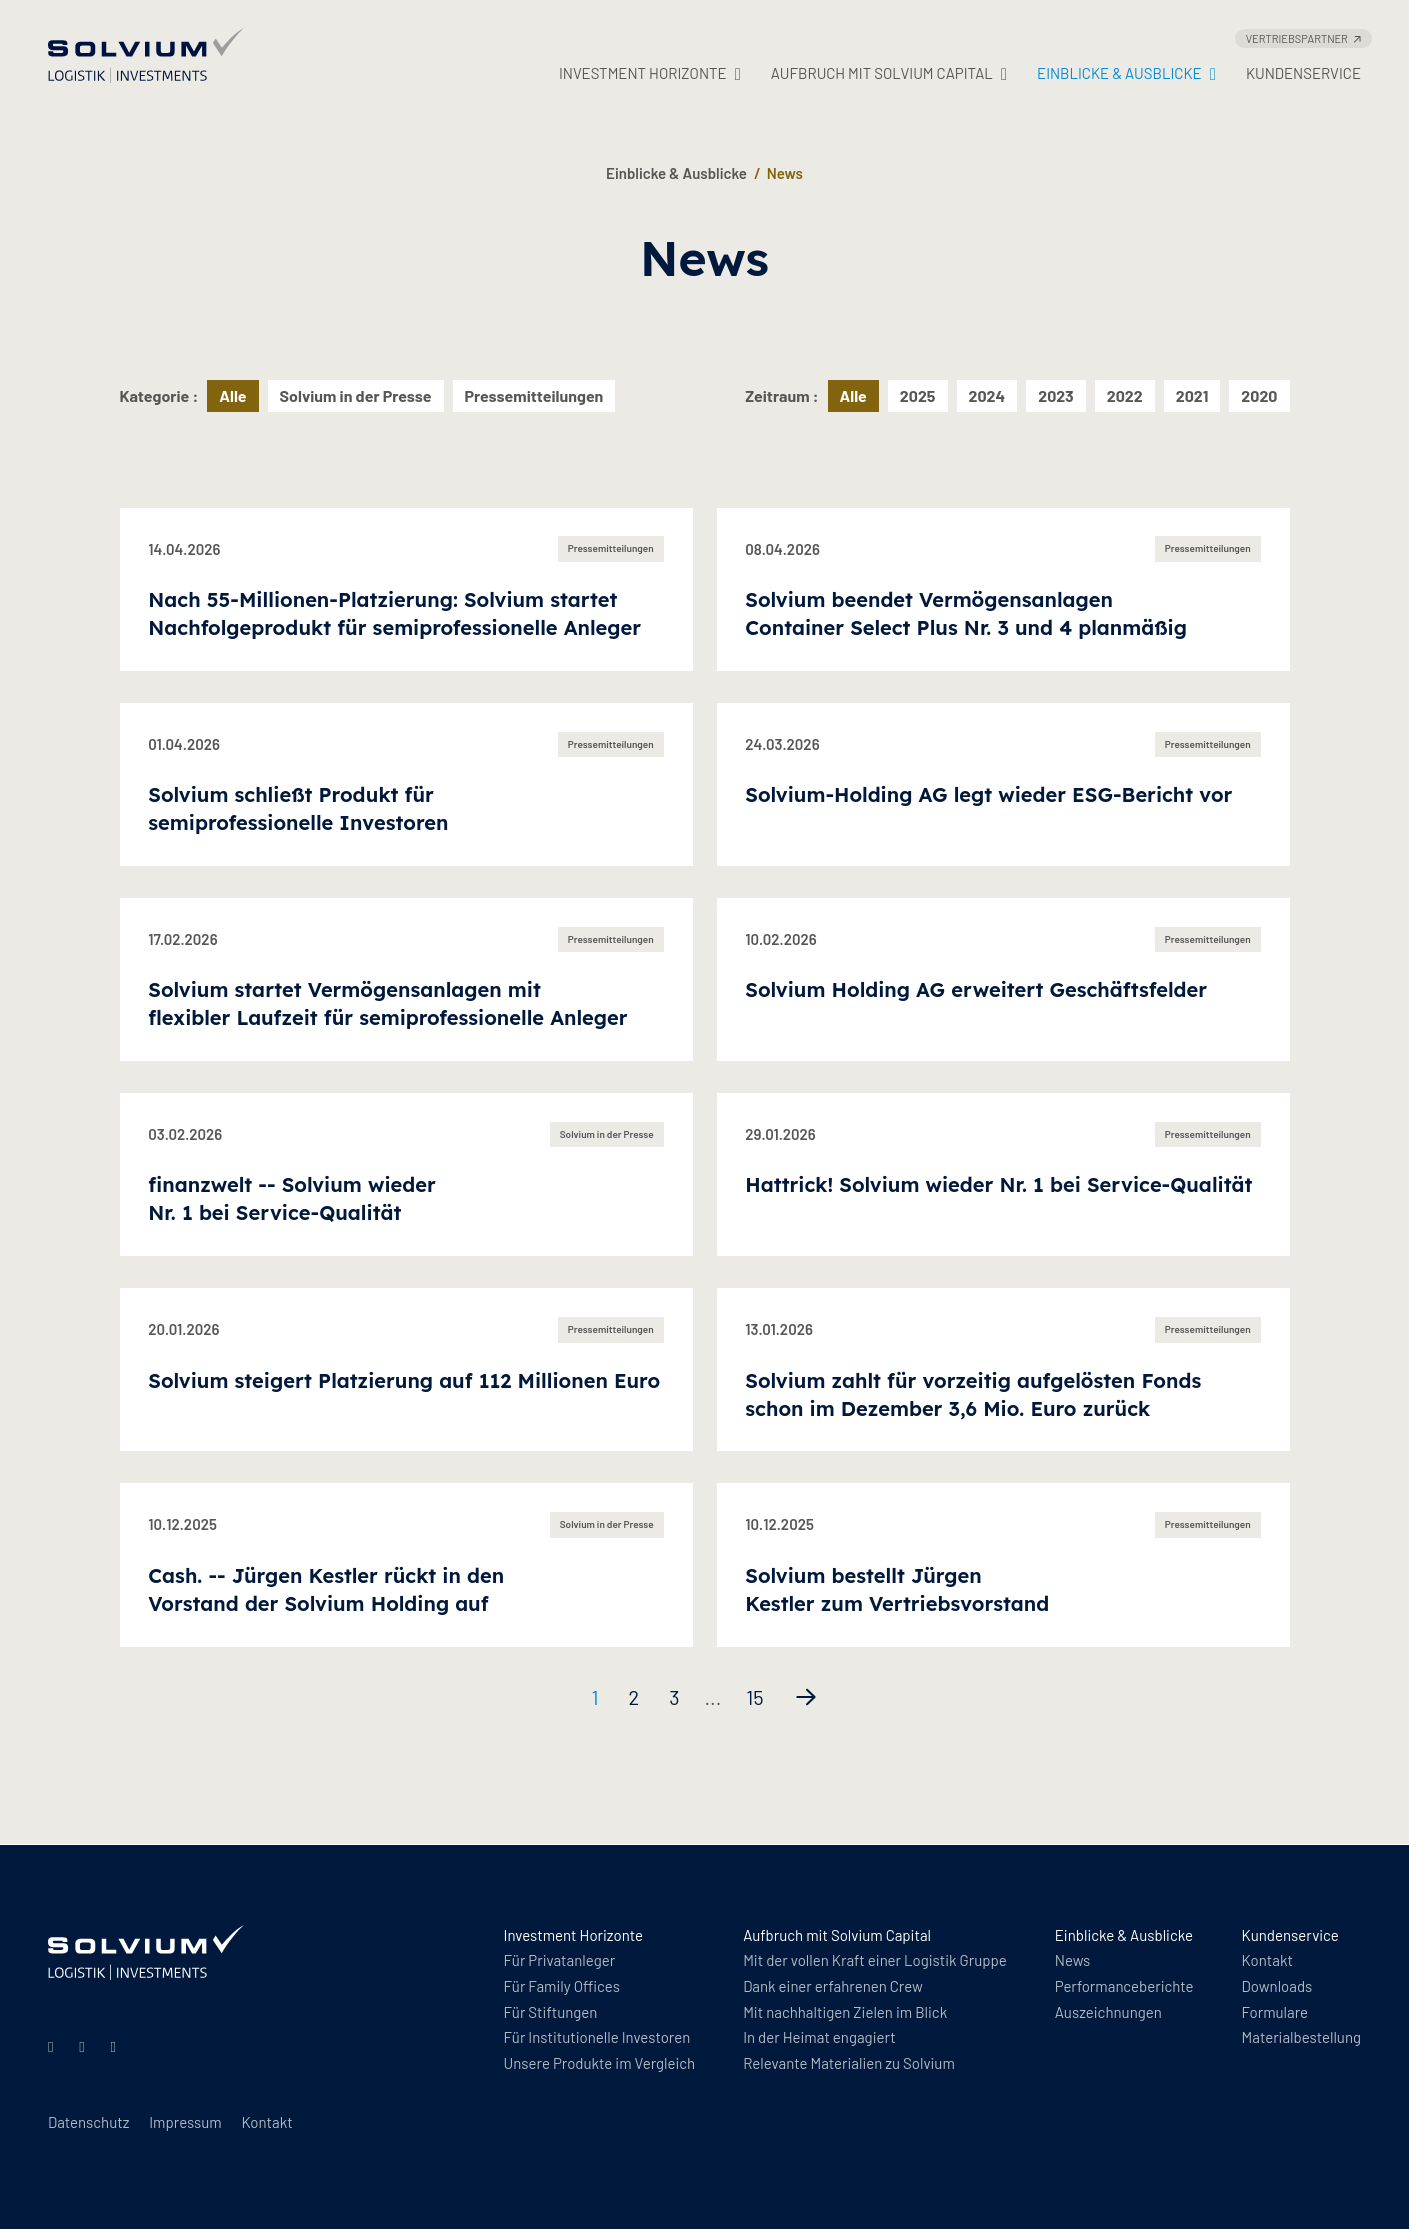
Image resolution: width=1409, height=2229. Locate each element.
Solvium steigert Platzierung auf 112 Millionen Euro (404, 1380)
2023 (1055, 395)
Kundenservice (1303, 73)
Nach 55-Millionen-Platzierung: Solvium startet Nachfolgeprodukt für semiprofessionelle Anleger (394, 613)
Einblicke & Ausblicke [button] (1126, 73)
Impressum (185, 2122)
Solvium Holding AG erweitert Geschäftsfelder (976, 989)
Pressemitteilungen (534, 395)
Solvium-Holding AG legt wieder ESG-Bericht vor (988, 794)
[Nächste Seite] (806, 1697)
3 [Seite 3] (674, 1697)
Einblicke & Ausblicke (676, 173)
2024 (987, 395)
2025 (918, 395)
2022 (1125, 395)
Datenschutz (88, 2122)
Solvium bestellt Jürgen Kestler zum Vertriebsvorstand (897, 1589)
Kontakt (266, 2122)
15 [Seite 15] (754, 1697)
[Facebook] (117, 2046)
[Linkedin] (54, 2046)
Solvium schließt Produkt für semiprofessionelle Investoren (298, 808)
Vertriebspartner (1303, 38)
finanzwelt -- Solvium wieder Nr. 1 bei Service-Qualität (291, 1198)
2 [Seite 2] (633, 1697)
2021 (1192, 395)
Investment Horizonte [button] (650, 73)
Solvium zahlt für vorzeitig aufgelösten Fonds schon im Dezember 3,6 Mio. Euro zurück (973, 1394)
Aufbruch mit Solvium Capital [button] (889, 73)
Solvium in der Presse (356, 395)
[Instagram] (85, 2046)
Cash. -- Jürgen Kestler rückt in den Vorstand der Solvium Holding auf (326, 1589)
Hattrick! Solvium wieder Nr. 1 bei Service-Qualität (998, 1184)
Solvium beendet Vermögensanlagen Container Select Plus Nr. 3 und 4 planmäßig (966, 613)
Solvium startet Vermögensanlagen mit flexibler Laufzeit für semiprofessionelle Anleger (387, 1003)
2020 (1259, 395)
